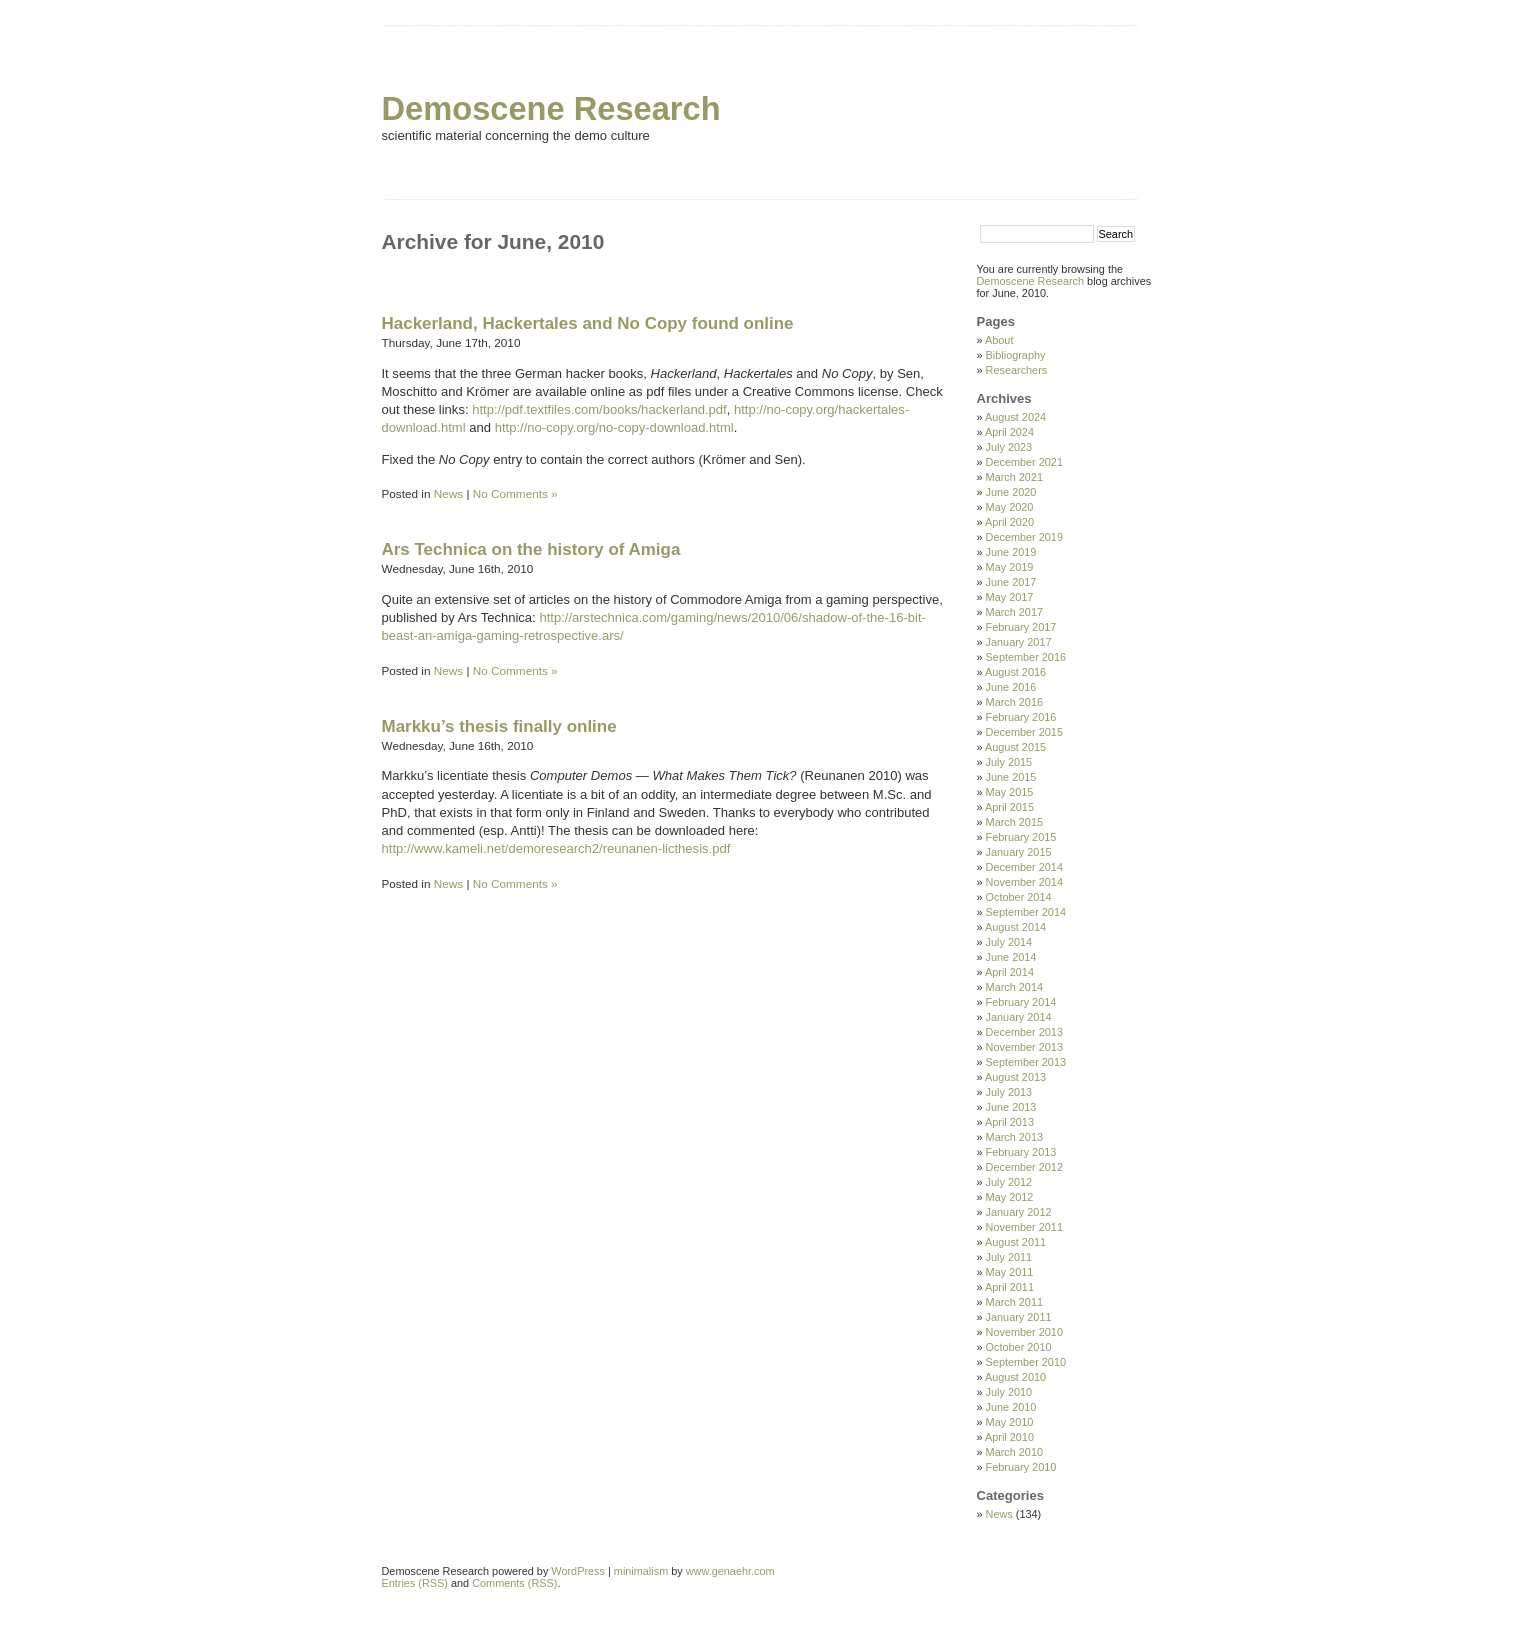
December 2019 (1024, 537)
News (448, 493)
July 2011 (1009, 1257)
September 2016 (1026, 657)
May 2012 (1010, 1197)
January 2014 (1019, 1017)
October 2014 (1019, 897)
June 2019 (1011, 552)
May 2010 (1010, 1422)
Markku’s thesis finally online (499, 726)
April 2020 (1009, 522)
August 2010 (1015, 1377)
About (999, 340)
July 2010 (1009, 1392)
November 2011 (1024, 1227)
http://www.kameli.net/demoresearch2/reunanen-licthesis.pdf (556, 848)
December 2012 (1024, 1167)
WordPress (578, 1571)
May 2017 (1010, 597)
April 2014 (1009, 972)
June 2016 (1011, 687)
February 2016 (1021, 717)
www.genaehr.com (730, 1571)
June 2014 (1011, 957)
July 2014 (1009, 942)
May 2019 (1010, 567)
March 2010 (1014, 1452)
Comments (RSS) (514, 1583)
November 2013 (1024, 1047)
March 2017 (1014, 612)
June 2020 (1011, 492)
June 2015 (1011, 777)
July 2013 (1009, 1092)
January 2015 (1019, 852)
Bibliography (1016, 355)
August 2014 (1015, 927)
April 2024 (1009, 432)
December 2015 (1024, 732)
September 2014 (1026, 912)
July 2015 (1009, 762)
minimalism (641, 1571)
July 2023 (1009, 447)
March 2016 (1014, 702)
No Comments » (515, 493)
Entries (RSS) (415, 1583)
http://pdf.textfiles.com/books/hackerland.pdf (599, 409)
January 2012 (1019, 1212)
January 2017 (1019, 642)
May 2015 (1010, 792)
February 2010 (1021, 1467)
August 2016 (1015, 672)
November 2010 (1024, 1332)
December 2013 (1024, 1032)
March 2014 (1014, 987)
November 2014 (1024, 882)
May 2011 (1010, 1272)
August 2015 (1015, 747)
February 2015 (1021, 837)
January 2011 (1019, 1317)
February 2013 (1021, 1152)
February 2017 (1021, 627)
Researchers (1017, 370)
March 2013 (1014, 1137)
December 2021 (1024, 462)
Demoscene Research (551, 108)
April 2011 (1009, 1287)
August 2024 (1015, 417)
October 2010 (1019, 1347)
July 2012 (1009, 1182)
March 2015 (1014, 822)
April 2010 (1009, 1437)
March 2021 (1014, 477)
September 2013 (1026, 1062)
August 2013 (1015, 1077)
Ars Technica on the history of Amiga (531, 549)
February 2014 (1021, 1002)
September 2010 (1026, 1362)
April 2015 (1009, 807)
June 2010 (1011, 1407)
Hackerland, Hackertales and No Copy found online (588, 323)
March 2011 (1014, 1302)
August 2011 (1015, 1242)
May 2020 (1010, 507)
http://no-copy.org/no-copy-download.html (614, 427)
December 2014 (1024, 867)
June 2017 (1011, 582)
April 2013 (1009, 1122)
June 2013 (1011, 1107)
